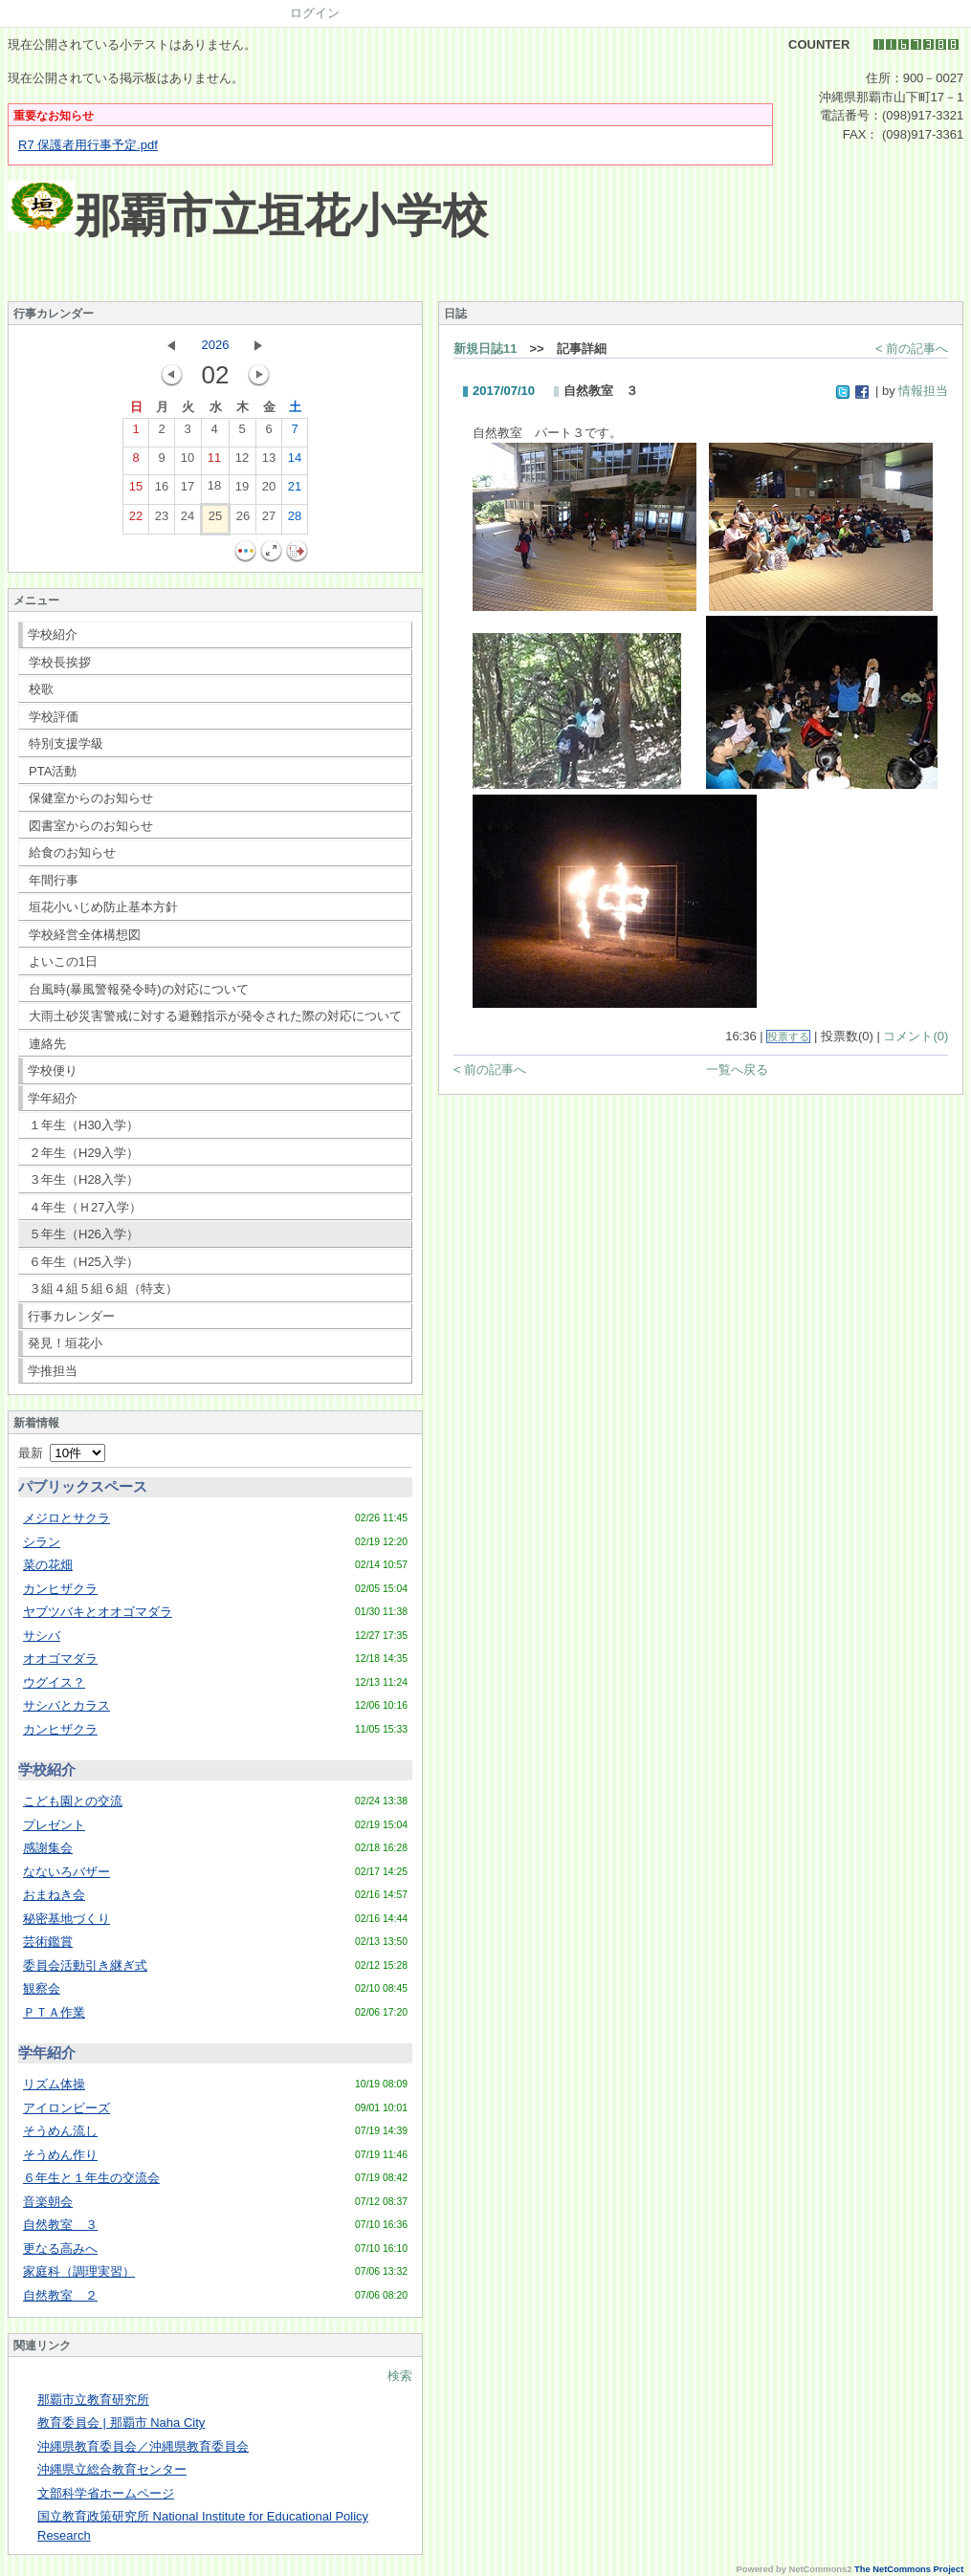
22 (136, 520)
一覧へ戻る (737, 1069)
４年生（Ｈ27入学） (85, 1207)
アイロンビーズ (66, 2108)
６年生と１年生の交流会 (91, 2178)
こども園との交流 (72, 1801)
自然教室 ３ (60, 2224)
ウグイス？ (54, 1682)
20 (269, 490)
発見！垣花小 (65, 1343)
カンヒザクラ (60, 1589)
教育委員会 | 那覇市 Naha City (121, 2422)
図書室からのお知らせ (91, 826)
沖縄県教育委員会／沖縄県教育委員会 (143, 2446)
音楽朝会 (48, 2201)
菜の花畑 (48, 1565)
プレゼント (54, 1825)
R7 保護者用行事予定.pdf (88, 145)
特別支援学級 (66, 743)
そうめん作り (60, 2155)
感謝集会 (48, 1848)
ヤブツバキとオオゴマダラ (97, 1612)
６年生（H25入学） (84, 1262)
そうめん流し (60, 2131)
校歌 (41, 689)
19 (242, 490)
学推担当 (52, 1371)
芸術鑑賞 (48, 1941)
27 (269, 520)
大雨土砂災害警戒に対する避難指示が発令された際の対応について (215, 1016)
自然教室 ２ (60, 2295)
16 (161, 490)
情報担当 (923, 390)
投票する (788, 1036)
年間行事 (53, 880)
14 (294, 461)
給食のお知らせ (72, 852)
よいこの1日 (63, 961)
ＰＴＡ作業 (54, 2012)
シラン (41, 1542)
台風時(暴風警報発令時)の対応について (139, 989)
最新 (61, 1453)
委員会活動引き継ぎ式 (85, 1965)
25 (215, 520)
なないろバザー (66, 1872)
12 (242, 461)
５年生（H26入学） (84, 1234)
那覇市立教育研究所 (93, 2399)
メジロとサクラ (66, 1518)
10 (187, 461)
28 (294, 520)
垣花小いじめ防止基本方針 (103, 907)
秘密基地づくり (66, 1918)
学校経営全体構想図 (85, 935)
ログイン (315, 13)
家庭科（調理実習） (79, 2271)
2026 (216, 345)
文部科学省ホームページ (105, 2493)
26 (243, 520)
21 (294, 490)
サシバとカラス (66, 1705)
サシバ (41, 1635)
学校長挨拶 (60, 662)
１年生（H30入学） (84, 1125)
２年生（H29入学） (84, 1153)
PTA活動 (53, 771)
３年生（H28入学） (84, 1179)
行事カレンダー (71, 1316)
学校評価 (53, 716)
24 (187, 520)
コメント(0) (915, 1036)
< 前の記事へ (911, 348)
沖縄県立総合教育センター (112, 2469)
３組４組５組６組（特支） (103, 1288)
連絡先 (47, 1044)
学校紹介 (52, 634)
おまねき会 (54, 1895)
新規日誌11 (485, 348)
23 (161, 520)
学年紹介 (52, 1098)
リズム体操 (54, 2084)
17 (187, 490)
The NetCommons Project (908, 2569)
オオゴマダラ (60, 1658)
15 (136, 490)
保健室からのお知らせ (91, 798)
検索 (399, 2376)
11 (214, 461)
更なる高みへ (60, 2248)
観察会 (41, 1988)
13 (269, 461)
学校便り (52, 1070)
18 (214, 489)
